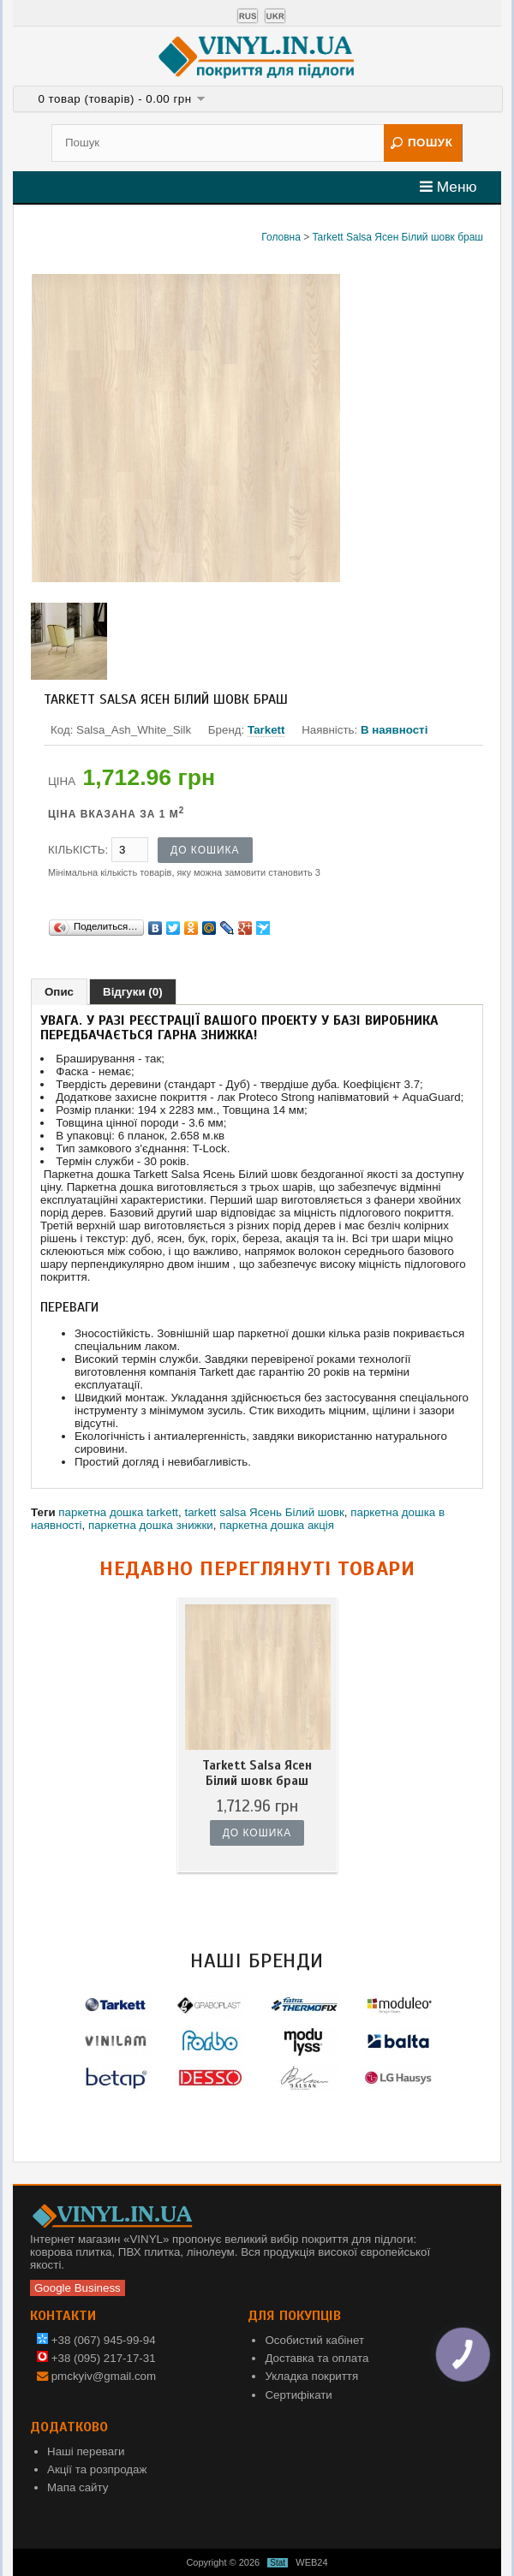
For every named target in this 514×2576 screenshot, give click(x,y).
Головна (281, 237)
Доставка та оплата (316, 2358)
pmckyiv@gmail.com (103, 2376)
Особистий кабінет (314, 2340)
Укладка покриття (311, 2376)
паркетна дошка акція (276, 1525)
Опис (59, 991)
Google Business (77, 2288)
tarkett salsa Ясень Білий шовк (264, 1512)
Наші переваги (86, 2451)
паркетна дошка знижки (150, 1525)
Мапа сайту (77, 2487)
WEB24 (311, 2562)
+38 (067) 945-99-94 (96, 2340)
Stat (277, 2562)
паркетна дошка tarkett (118, 1512)
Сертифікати (298, 2395)
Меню (448, 186)
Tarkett (266, 729)
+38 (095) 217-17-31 (96, 2358)
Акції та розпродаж (96, 2469)
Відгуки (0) (133, 991)
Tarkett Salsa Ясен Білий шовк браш (398, 237)
